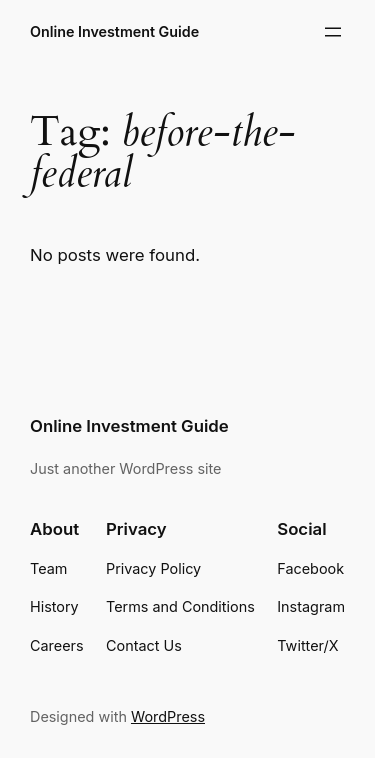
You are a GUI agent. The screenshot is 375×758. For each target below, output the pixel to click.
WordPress (168, 716)
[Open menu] (333, 32)
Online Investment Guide (114, 31)
